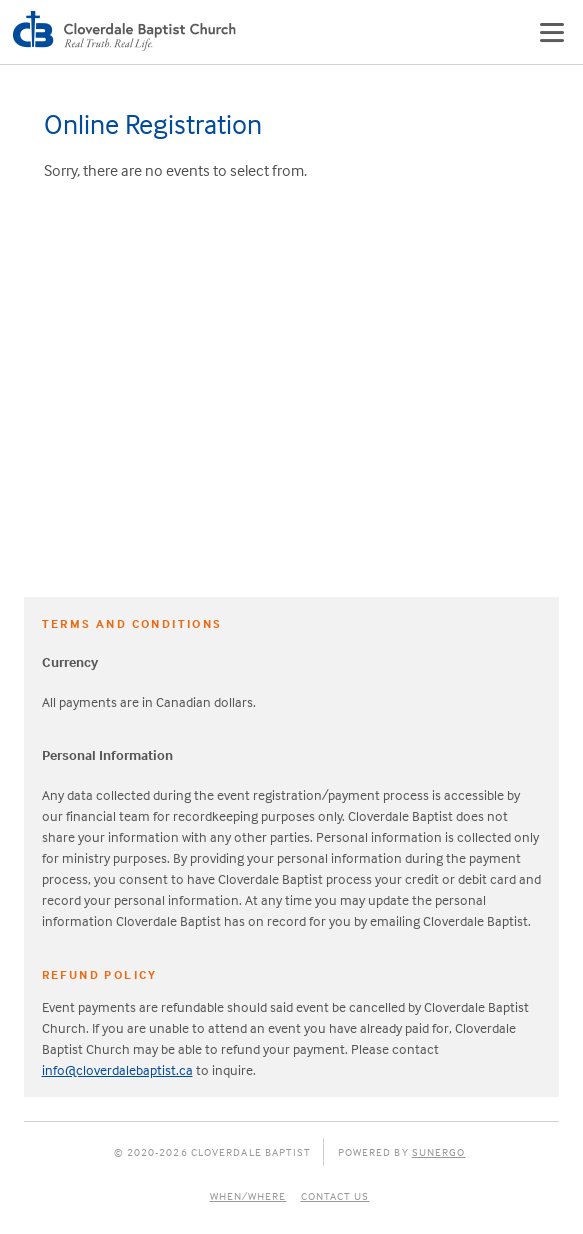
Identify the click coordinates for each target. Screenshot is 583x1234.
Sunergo (439, 1152)
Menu (552, 32)
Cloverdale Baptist (128, 32)
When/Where (248, 1196)
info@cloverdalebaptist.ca (117, 1069)
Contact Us (335, 1196)
